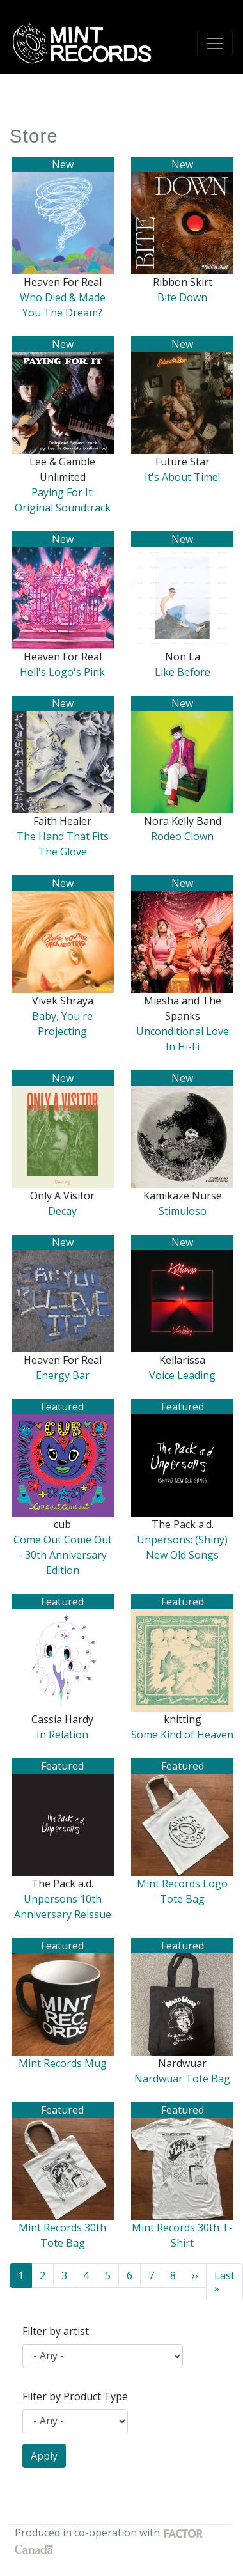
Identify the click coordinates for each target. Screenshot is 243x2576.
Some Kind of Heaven (182, 1735)
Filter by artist (55, 2331)
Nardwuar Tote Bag (182, 2079)
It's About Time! (182, 477)
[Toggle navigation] (215, 43)
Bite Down (182, 297)
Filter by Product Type (75, 2396)
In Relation (62, 1735)
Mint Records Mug (63, 2063)
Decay (62, 1211)
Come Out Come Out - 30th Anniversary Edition (62, 1555)
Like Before (182, 672)
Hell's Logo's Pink (62, 672)
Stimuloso (183, 1211)
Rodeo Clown (182, 836)
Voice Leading (182, 1375)
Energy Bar (63, 1375)
